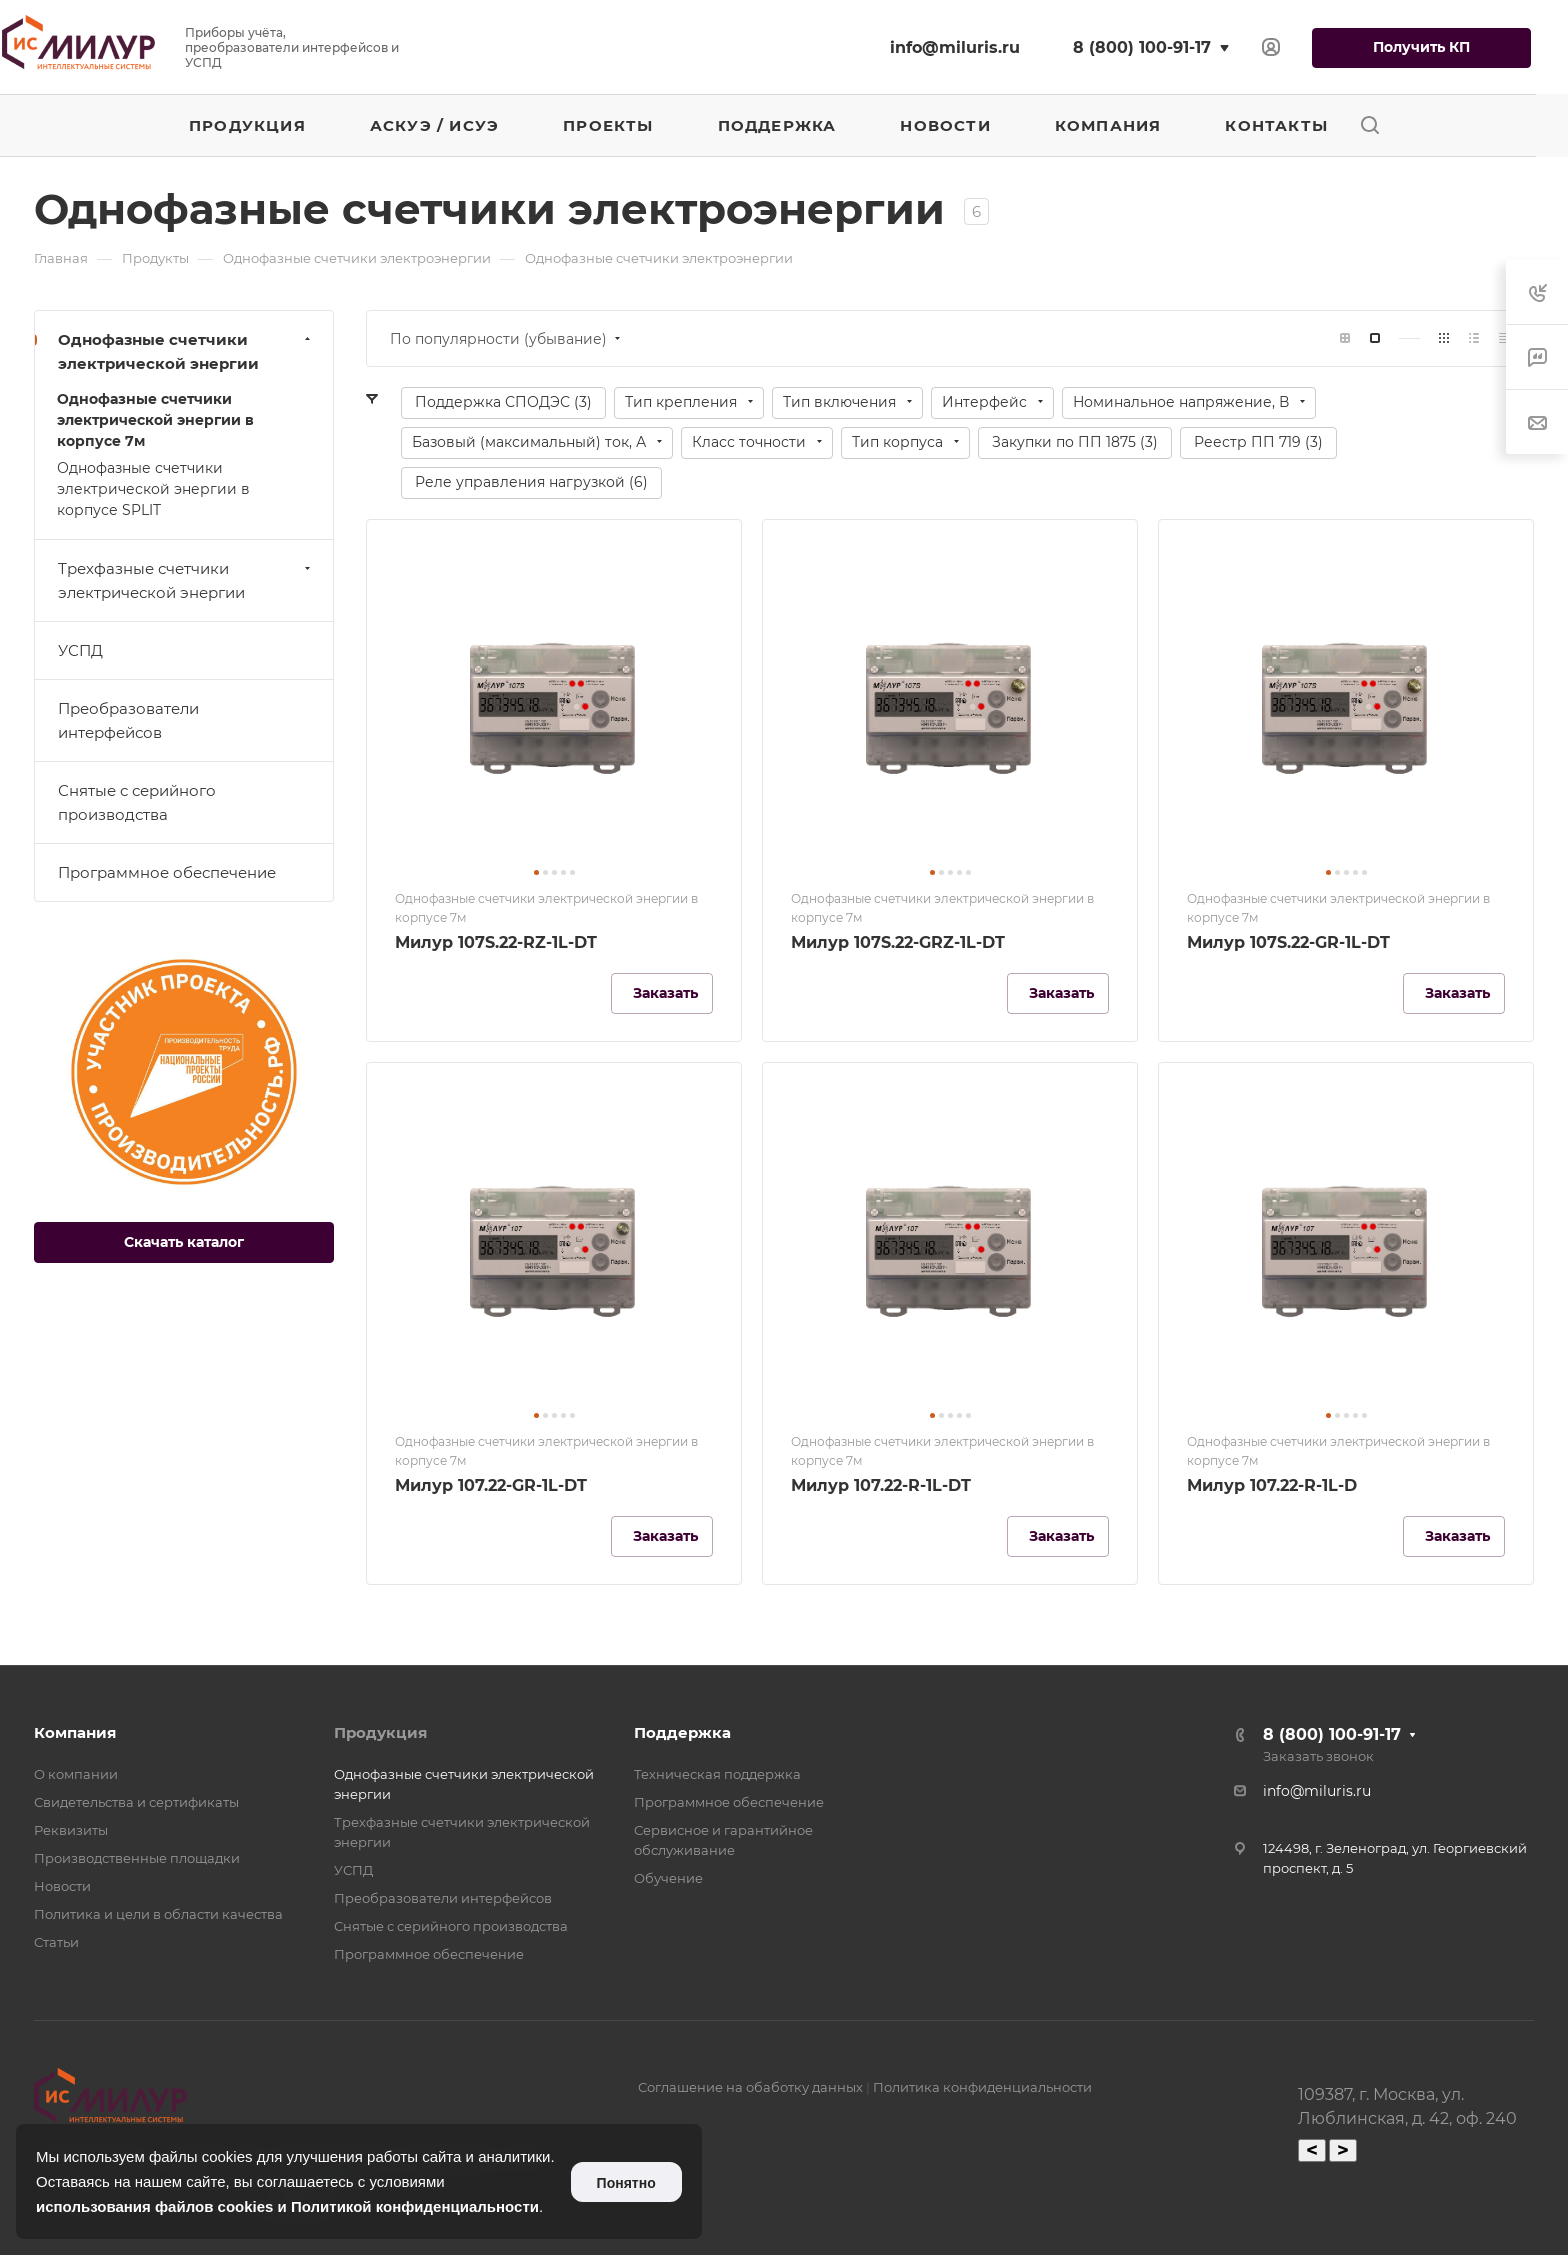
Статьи (56, 1942)
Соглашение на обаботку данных (750, 2087)
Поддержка (682, 1732)
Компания (75, 1732)
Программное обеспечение (167, 872)
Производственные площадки (137, 1858)
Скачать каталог (184, 1242)
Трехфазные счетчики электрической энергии (186, 580)
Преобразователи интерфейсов (128, 720)
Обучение (668, 1878)
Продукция (380, 1732)
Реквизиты (71, 1830)
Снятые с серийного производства (137, 802)
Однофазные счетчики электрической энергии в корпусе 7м (155, 420)
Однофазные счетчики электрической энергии (186, 351)
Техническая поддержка (717, 1774)
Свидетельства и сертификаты (136, 1802)
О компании (76, 1774)
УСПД (80, 650)
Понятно (626, 2183)
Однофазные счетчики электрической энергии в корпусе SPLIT (153, 489)
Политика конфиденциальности (982, 2087)
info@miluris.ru (955, 47)
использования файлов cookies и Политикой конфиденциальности (287, 2206)
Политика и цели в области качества (158, 1914)
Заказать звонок (1318, 1756)
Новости (62, 1886)
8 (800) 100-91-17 (1142, 47)
